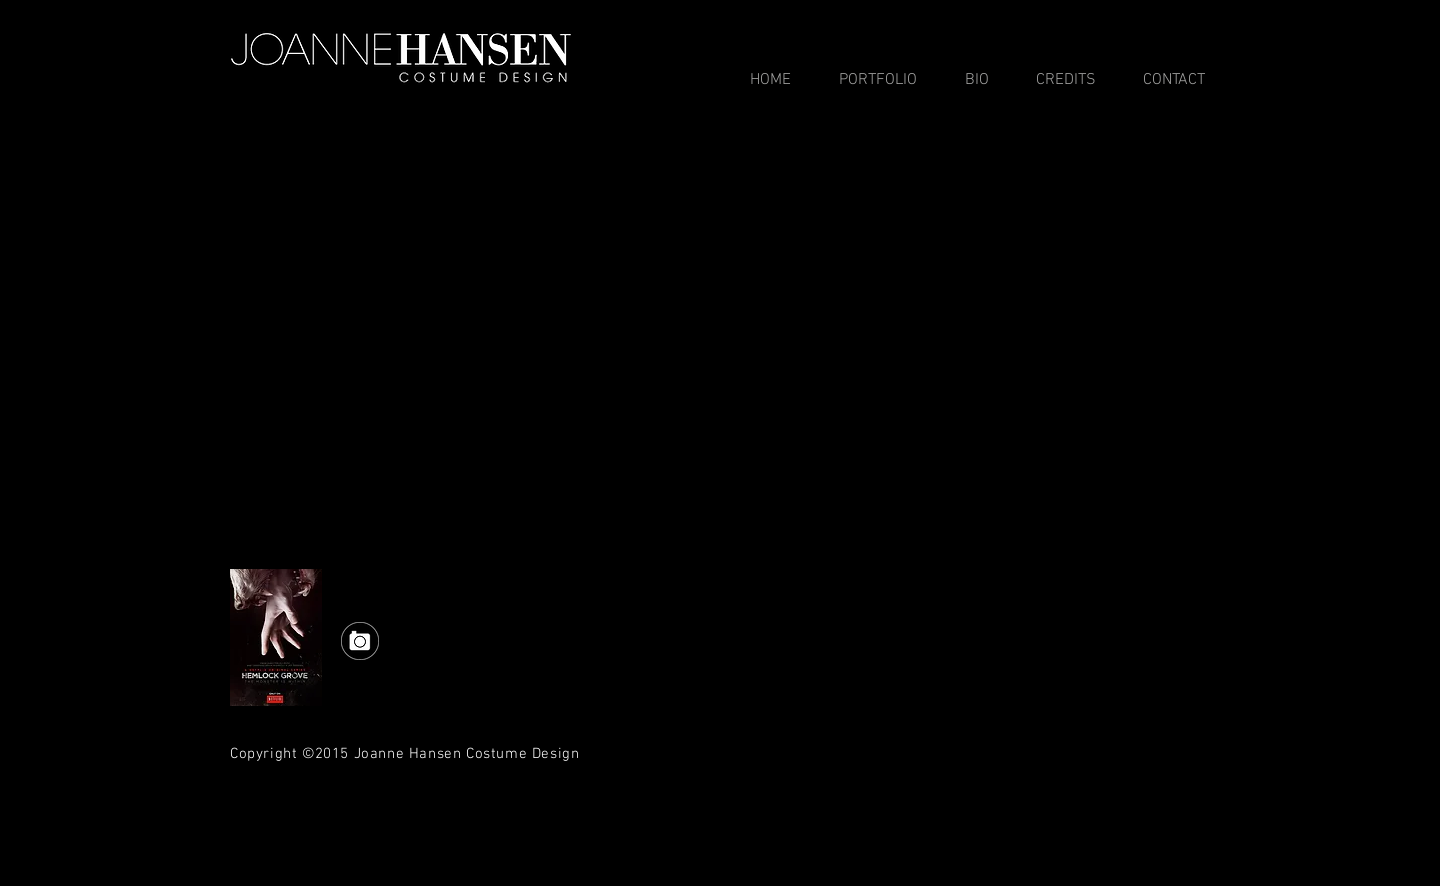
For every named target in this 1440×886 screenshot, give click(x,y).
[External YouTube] (720, 354)
